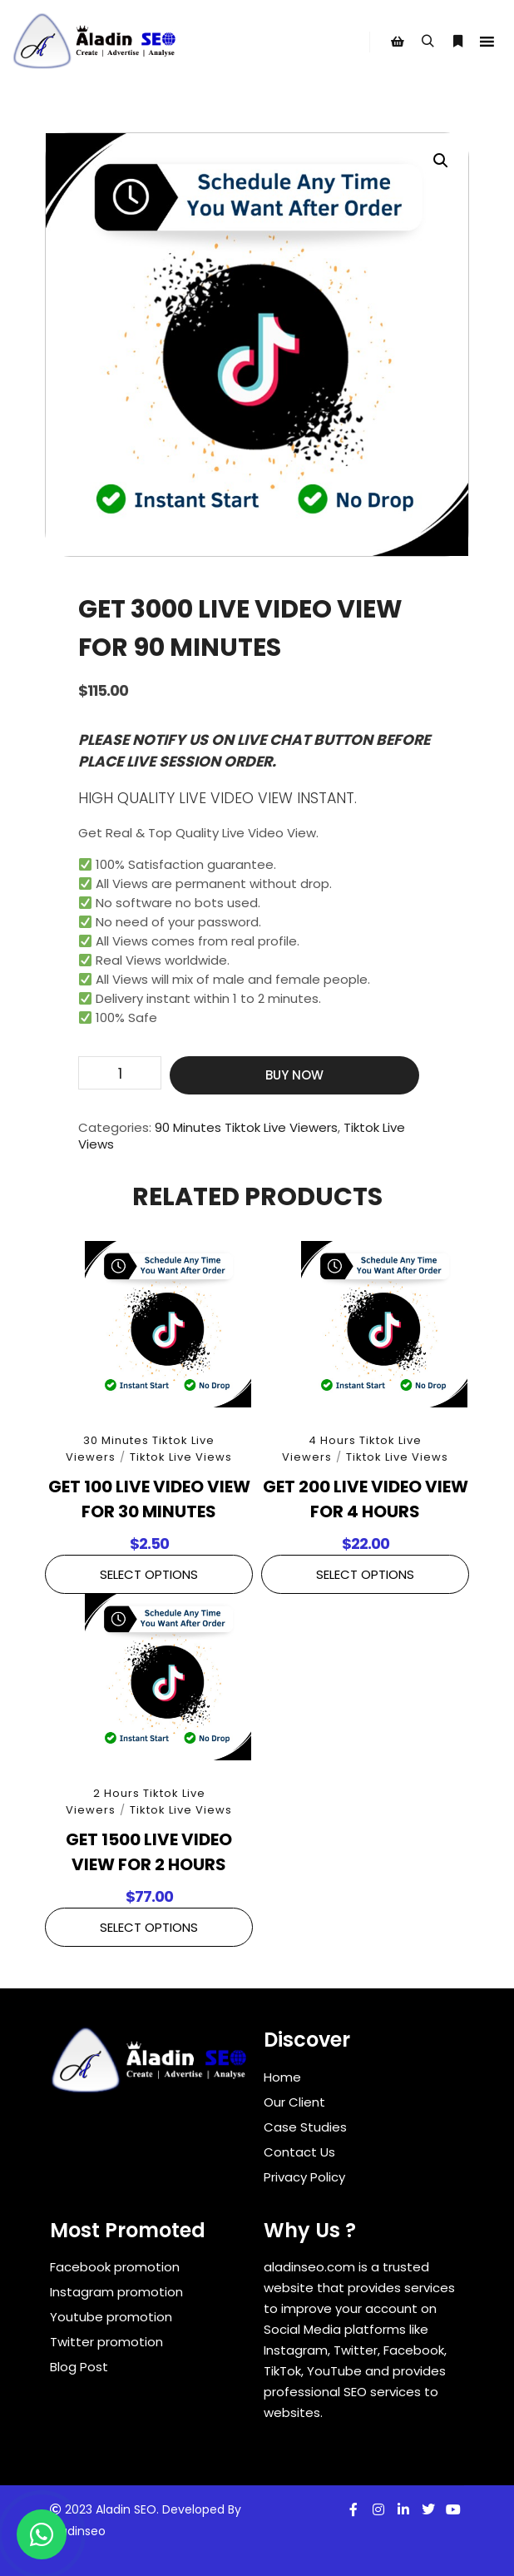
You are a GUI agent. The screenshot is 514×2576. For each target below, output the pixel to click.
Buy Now (294, 1075)
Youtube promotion (111, 2316)
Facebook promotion (115, 2267)
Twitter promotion (106, 2341)
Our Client (294, 2102)
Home (282, 2077)
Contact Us (299, 2152)
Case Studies (305, 2127)
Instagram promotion (116, 2292)
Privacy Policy (304, 2177)
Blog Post (79, 2366)
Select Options (149, 1574)
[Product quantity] (119, 1072)
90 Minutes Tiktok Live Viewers (246, 1127)
